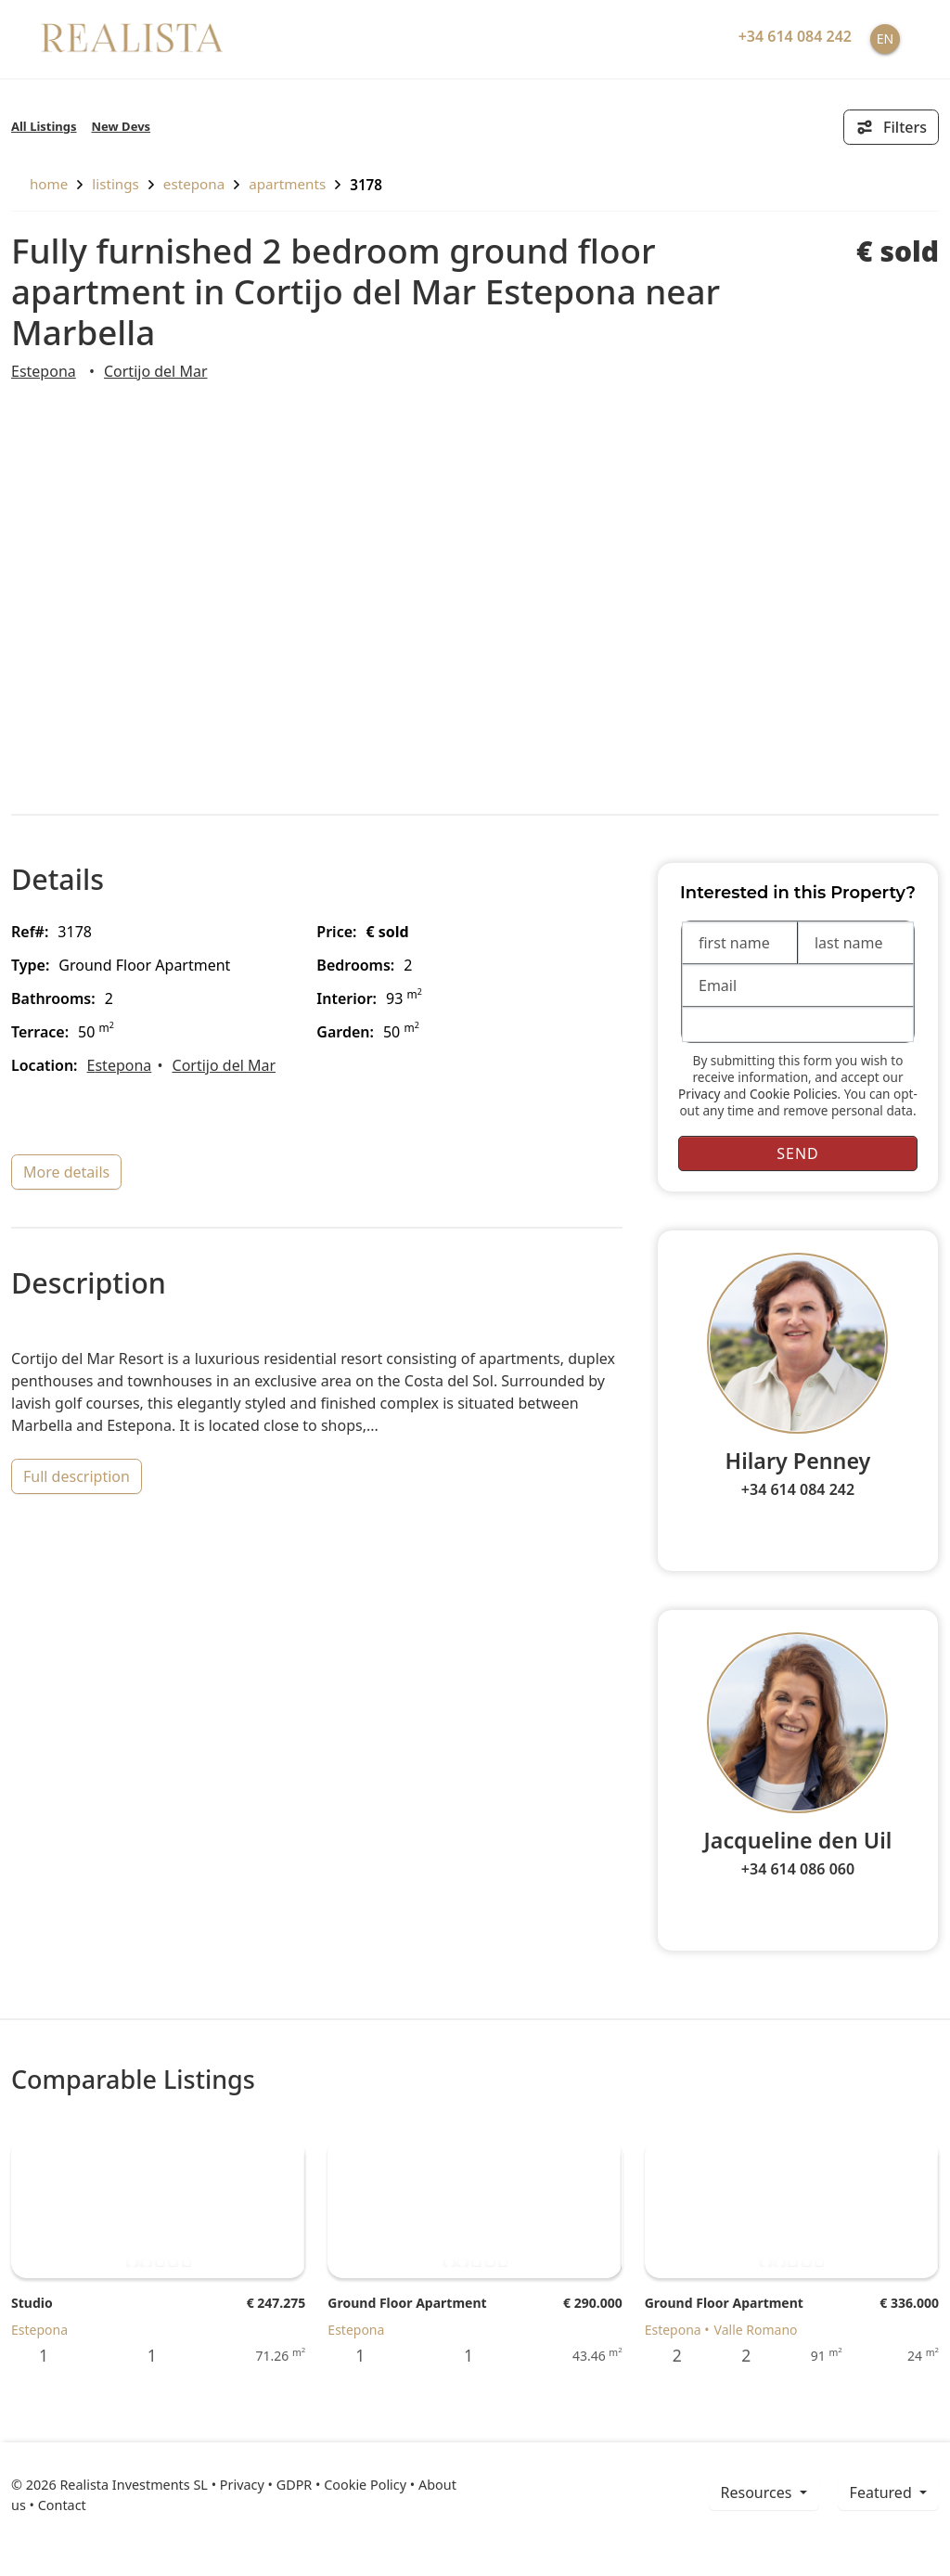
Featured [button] (883, 2492)
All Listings (44, 126)
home (39, 183)
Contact (62, 2505)
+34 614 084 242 (797, 1489)
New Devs (121, 126)
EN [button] (885, 38)
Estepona (194, 183)
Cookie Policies (794, 1093)
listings (115, 183)
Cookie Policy (365, 2484)
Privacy (699, 1093)
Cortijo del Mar (156, 371)
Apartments (287, 183)
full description (76, 1476)
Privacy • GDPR (266, 2484)
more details (66, 1172)
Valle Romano (756, 2329)
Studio (32, 2303)
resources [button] (758, 2492)
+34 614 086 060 (797, 1869)
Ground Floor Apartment (406, 2303)
